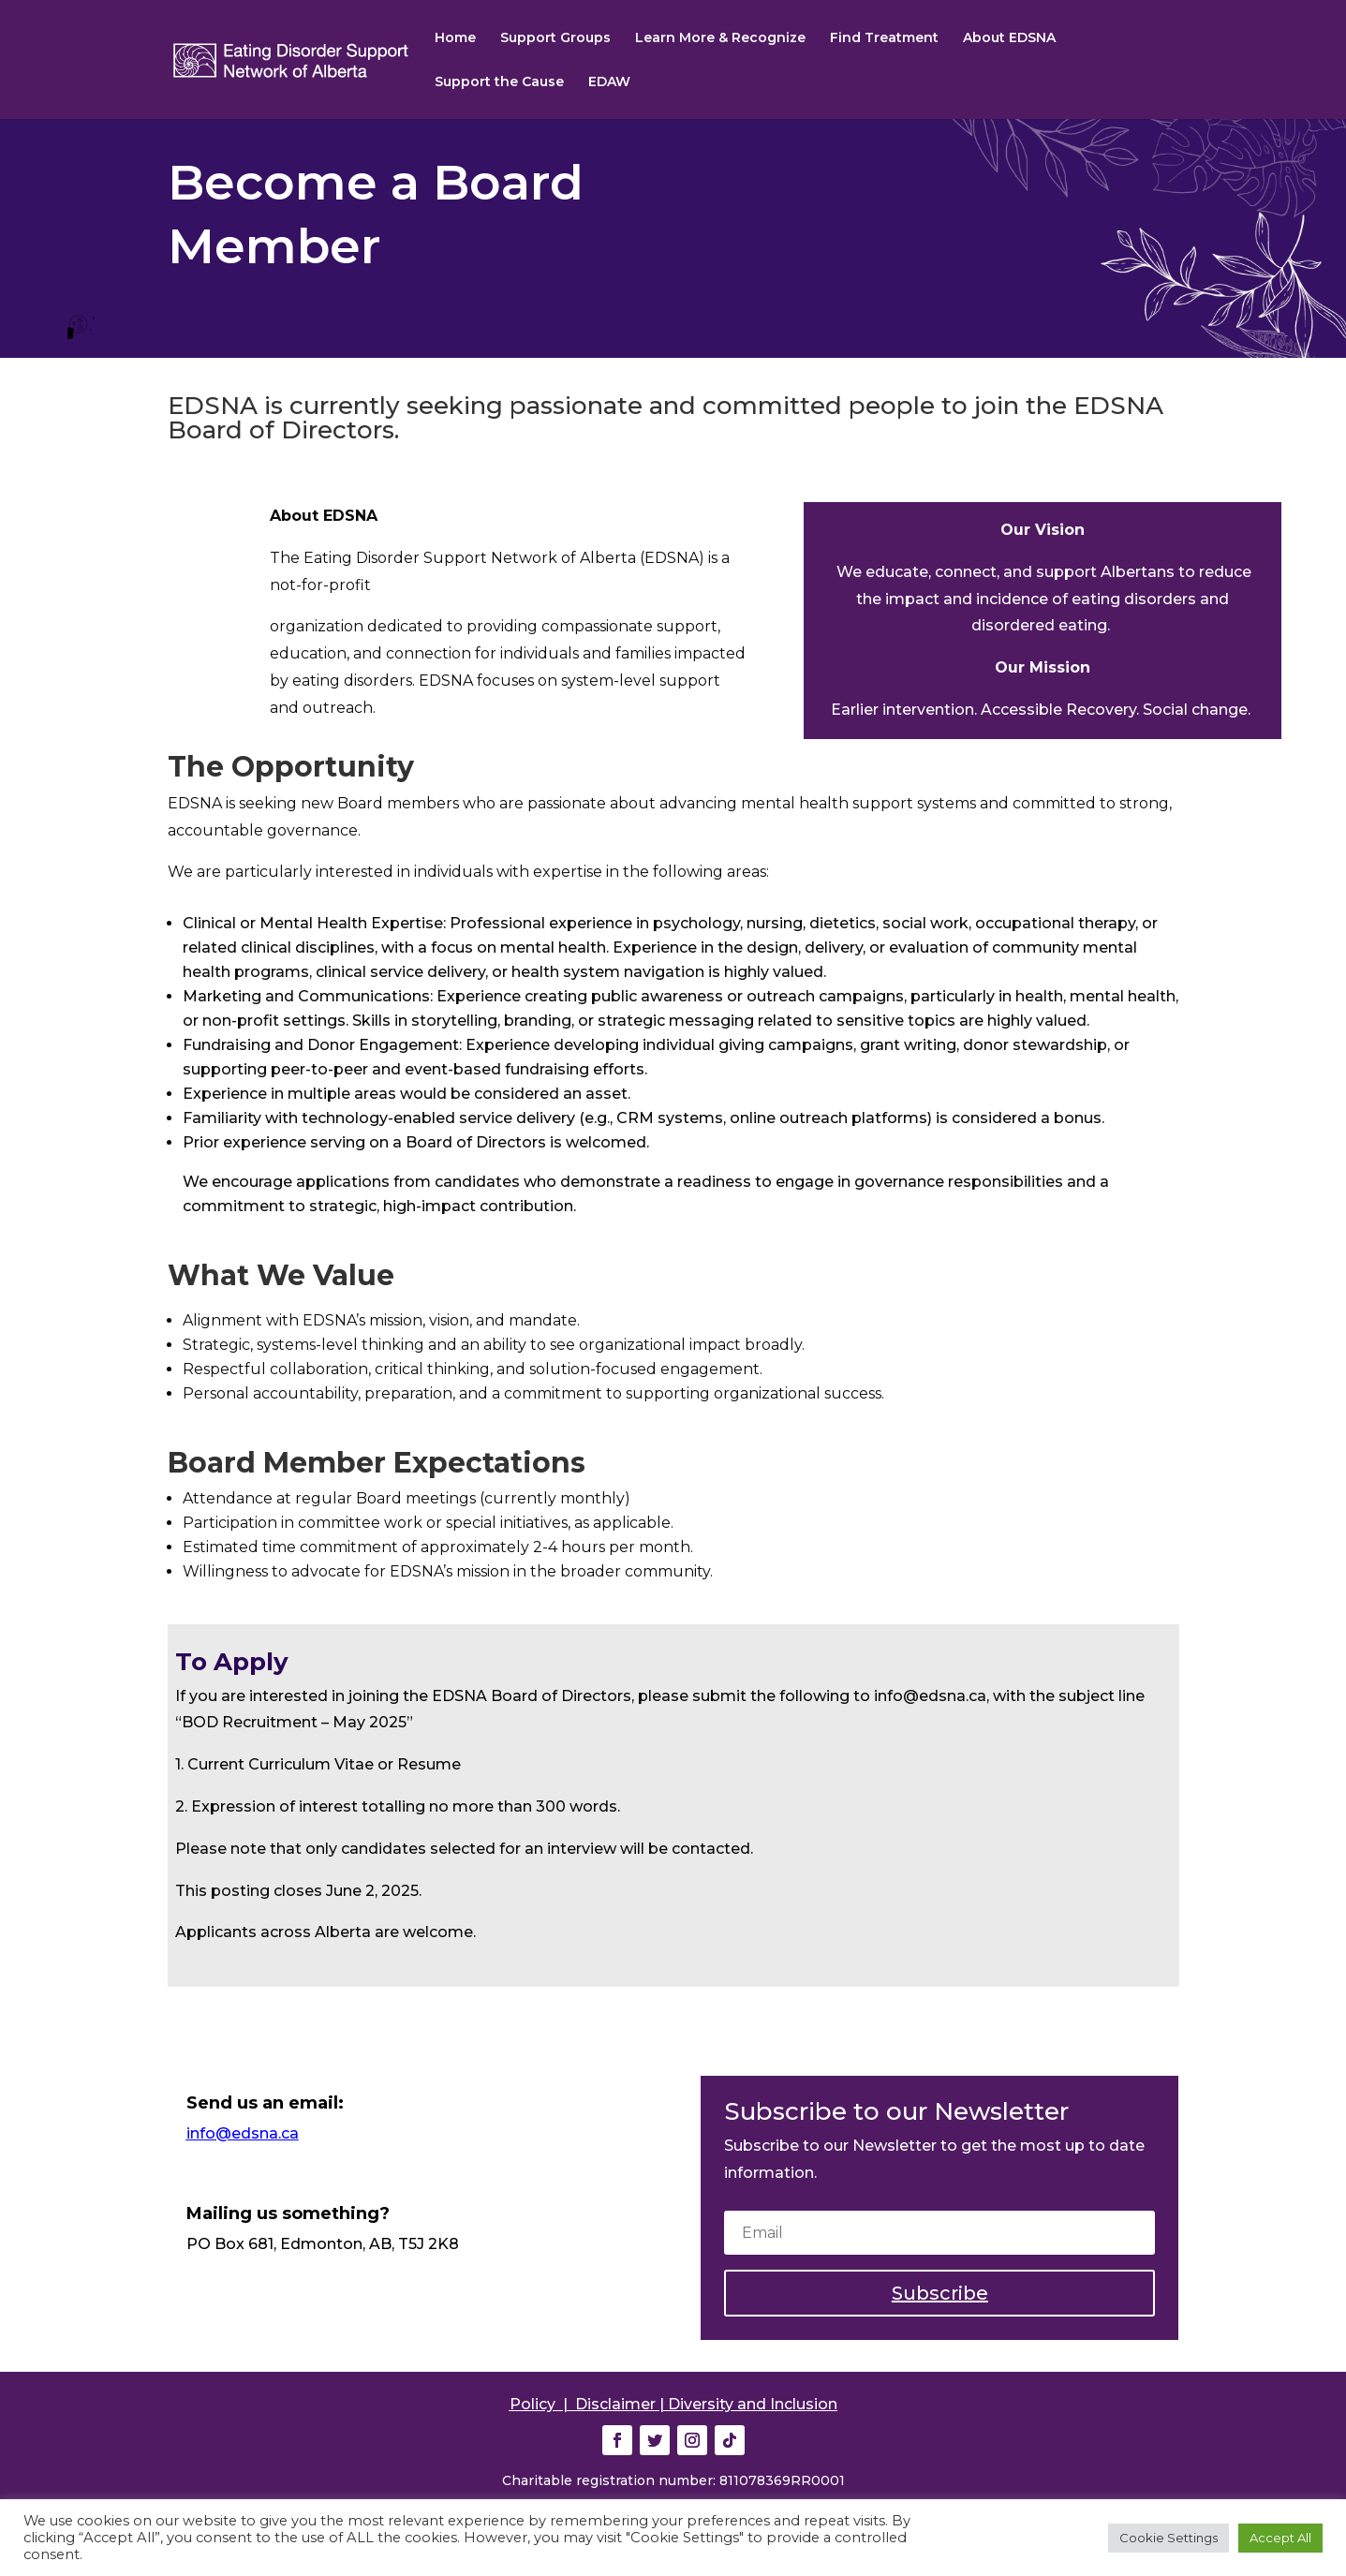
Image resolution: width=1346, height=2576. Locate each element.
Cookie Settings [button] (1168, 2537)
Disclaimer (615, 2404)
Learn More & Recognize (720, 38)
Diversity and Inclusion (752, 2404)
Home (455, 38)
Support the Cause (499, 82)
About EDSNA (1009, 38)
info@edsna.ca (242, 2133)
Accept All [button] (1280, 2537)
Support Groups (555, 38)
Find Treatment (884, 38)
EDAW (609, 82)
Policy (532, 2404)
